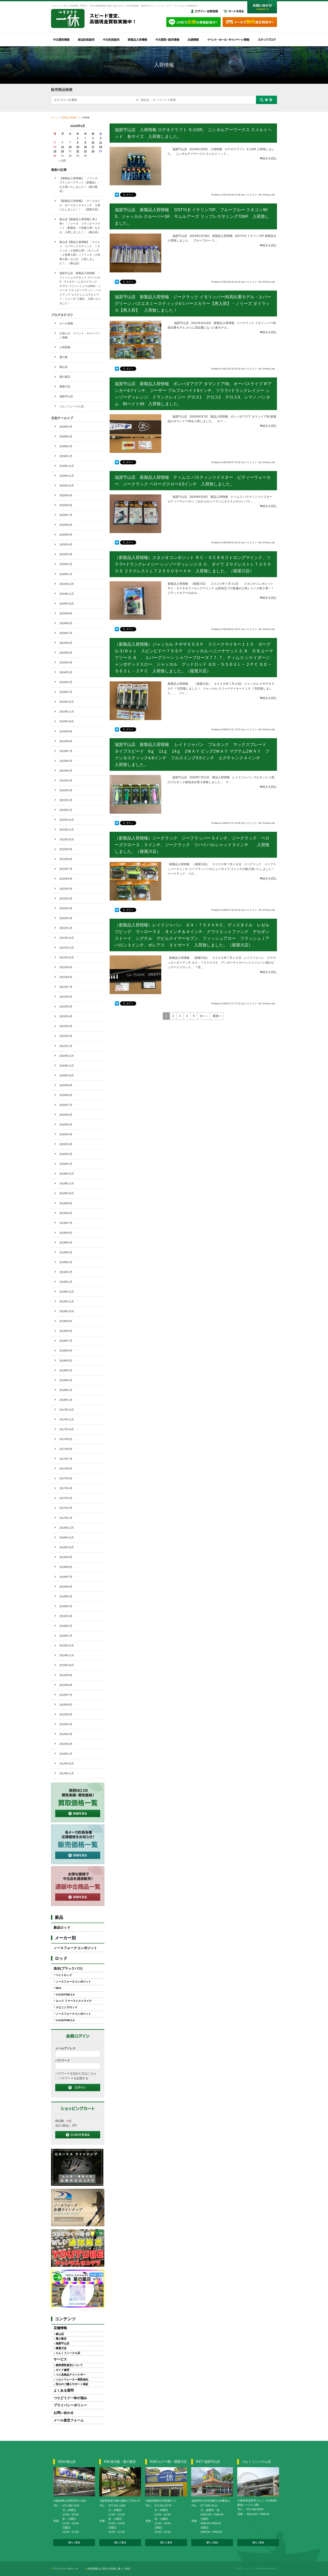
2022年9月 (65, 849)
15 (77, 146)
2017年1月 (65, 1517)
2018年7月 (65, 1340)
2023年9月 (65, 731)
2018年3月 (65, 1380)
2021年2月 (65, 1036)
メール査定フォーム (69, 2420)
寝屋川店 (64, 386)
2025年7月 (65, 515)
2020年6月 (65, 1114)
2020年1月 (65, 1163)
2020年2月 (65, 1154)
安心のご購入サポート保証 (72, 2384)
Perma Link (269, 194)
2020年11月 (66, 1065)
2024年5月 (65, 652)
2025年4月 (65, 544)
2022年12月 (66, 819)
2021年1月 (65, 1046)
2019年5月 (65, 1242)
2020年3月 (65, 1144)
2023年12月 (66, 701)
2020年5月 (65, 1124)
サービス (60, 2359)
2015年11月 (66, 1655)
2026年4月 (65, 426)
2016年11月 (66, 1537)
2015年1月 (65, 1753)
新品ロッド (62, 1927)
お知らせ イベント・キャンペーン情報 (79, 335)
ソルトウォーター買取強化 (72, 2379)
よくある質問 (64, 2390)
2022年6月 (65, 878)
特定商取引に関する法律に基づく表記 (109, 2568)
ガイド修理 (62, 2369)
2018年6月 (65, 1350)
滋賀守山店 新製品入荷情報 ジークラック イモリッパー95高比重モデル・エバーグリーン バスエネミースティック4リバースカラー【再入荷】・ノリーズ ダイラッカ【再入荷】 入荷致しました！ (193, 303)
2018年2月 (65, 1390)
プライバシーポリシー (70, 2405)
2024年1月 (65, 692)
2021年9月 (65, 967)
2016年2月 (65, 1625)
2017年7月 (65, 1458)
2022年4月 (65, 898)
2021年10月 (66, 957)
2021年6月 (65, 996)
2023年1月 (65, 810)
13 (62, 146)
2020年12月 (66, 1055)
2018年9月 (65, 1321)
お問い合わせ (64, 2413)
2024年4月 (65, 662)
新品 (59, 1917)
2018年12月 (66, 1291)
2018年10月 (66, 1311)
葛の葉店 (64, 376)
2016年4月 (65, 1606)
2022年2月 (65, 918)
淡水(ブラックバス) (68, 1968)
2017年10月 (66, 1429)
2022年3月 (65, 908)
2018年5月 (65, 1360)
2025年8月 (65, 505)
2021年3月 (65, 1026)
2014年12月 (66, 1763)
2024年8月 (65, 623)
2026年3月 (65, 436)
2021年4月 (65, 1016)
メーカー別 (65, 1938)
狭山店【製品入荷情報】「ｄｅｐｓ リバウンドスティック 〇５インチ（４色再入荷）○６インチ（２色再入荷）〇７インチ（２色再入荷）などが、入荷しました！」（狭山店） (79, 252)
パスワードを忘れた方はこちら (75, 2073)
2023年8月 (65, 741)
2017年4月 (65, 1488)
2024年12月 (66, 584)
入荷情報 (64, 347)
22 (77, 151)
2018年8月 (65, 1330)
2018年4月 (65, 1370)
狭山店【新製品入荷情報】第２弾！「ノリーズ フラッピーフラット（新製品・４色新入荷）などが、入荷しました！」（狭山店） (79, 226)
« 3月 (62, 160)
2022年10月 (66, 839)
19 (55, 151)
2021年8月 (65, 977)
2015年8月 (65, 1685)
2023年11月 (66, 711)
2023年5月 (65, 770)
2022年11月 (66, 829)
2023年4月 (65, 780)
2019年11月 (66, 1183)
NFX (58, 1988)
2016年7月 (65, 1576)
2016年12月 (66, 1527)
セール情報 (66, 323)
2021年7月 (65, 986)
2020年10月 (66, 1075)
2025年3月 (65, 554)
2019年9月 (65, 1203)
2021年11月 (66, 947)
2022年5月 (65, 888)
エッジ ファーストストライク (74, 2000)
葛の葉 (63, 357)
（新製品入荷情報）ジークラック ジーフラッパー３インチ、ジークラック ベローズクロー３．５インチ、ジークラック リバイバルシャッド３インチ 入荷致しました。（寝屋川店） (192, 845)
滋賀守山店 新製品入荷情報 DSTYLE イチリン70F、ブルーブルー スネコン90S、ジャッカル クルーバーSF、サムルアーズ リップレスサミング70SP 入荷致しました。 (192, 216)
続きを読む (268, 158)
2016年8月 (65, 1567)
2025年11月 (66, 475)
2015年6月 (65, 1704)
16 (85, 146)
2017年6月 (65, 1468)
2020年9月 (65, 1085)
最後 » (217, 1015)
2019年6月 (65, 1232)
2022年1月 (65, 928)
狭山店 (63, 366)
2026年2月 (65, 446)
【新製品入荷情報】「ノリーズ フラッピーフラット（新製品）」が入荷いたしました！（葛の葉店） (79, 185)
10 (93, 142)
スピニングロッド (66, 2007)
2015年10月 (66, 1665)
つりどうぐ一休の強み (70, 2398)
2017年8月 (65, 1449)
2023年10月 (66, 721)
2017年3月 (65, 1498)
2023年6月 (65, 760)
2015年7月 (65, 1694)
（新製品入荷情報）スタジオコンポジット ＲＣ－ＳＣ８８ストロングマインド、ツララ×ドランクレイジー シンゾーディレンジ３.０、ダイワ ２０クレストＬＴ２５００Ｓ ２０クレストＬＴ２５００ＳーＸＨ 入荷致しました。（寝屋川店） (193, 564)
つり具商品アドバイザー (71, 2374)
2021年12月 (66, 937)
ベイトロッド (64, 1975)
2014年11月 (66, 1773)
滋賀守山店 (66, 396)
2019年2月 (65, 1272)
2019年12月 (66, 1173)
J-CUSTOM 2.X (65, 1994)
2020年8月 (65, 1095)
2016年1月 (65, 1635)
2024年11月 (66, 593)
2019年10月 (66, 1193)
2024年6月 (65, 642)
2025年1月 (65, 574)
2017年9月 (65, 1439)
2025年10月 (66, 485)
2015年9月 (65, 1675)
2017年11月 (66, 1419)
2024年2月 (65, 682)
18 (100, 146)
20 (62, 151)
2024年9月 (65, 613)
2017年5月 (65, 1478)
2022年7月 (65, 868)
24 (93, 151)
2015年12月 (66, 1645)
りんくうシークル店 (71, 406)
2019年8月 (65, 1213)
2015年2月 (65, 1743)
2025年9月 (65, 495)
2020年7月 (65, 1104)
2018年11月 (66, 1301)
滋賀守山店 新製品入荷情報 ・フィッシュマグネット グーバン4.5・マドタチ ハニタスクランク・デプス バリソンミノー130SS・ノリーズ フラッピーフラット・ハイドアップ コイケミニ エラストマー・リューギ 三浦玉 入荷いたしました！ (80, 288)
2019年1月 (65, 1281)
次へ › (204, 1015)
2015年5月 (65, 1714)
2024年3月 (65, 672)
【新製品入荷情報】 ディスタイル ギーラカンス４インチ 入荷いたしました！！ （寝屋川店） (79, 205)
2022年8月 (65, 859)
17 (93, 146)
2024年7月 (65, 633)
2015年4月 (65, 1724)
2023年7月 (65, 751)
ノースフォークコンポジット (75, 1948)
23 (85, 151)
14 (70, 146)
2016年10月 (66, 1547)
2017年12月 (66, 1409)
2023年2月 (65, 800)
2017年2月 (65, 1507)
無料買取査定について (69, 2365)
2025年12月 (66, 465)
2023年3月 (65, 790)
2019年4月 (65, 1252)
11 (100, 142)
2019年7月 (65, 1222)
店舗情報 (60, 2328)
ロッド (61, 1958)
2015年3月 (65, 1734)
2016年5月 (65, 1596)
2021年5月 (65, 1006)
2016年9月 (65, 1557)
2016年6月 (65, 1586)
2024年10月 (66, 603)
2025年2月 (65, 564)
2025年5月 (65, 534)
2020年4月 (65, 1134)
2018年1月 (65, 1399)
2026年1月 (65, 456)
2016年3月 (65, 1616)
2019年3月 (65, 1262)
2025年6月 (65, 524)
